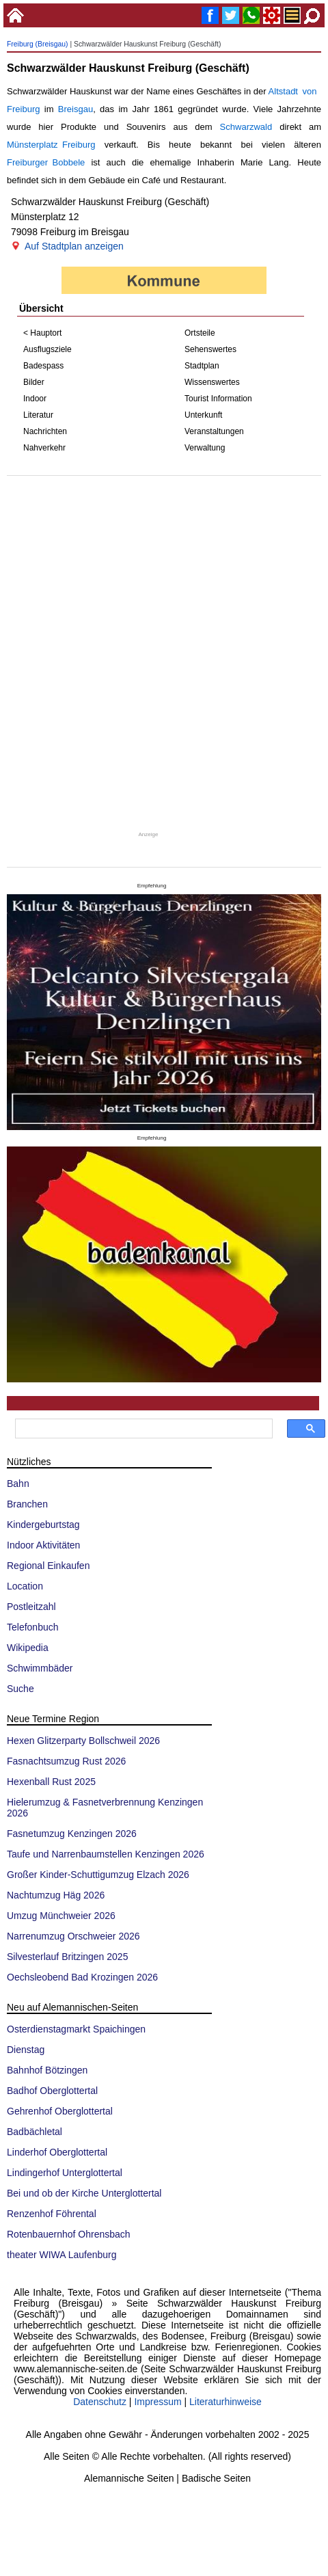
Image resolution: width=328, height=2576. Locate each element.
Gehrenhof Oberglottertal (60, 2111)
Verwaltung (204, 448)
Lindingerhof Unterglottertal (64, 2172)
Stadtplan (201, 366)
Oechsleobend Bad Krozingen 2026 (82, 1977)
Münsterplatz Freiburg (51, 144)
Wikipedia (28, 1647)
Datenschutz (99, 2401)
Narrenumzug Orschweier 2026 (73, 1936)
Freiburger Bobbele (46, 162)
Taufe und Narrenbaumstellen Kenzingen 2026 (105, 1854)
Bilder (33, 382)
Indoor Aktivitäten (43, 1545)
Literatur (38, 415)
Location (25, 1586)
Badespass (43, 366)
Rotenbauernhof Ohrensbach (69, 2234)
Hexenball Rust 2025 (51, 1781)
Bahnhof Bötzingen (47, 2070)
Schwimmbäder (39, 1668)
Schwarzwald (246, 127)
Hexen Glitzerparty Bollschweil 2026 (83, 1740)
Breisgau (75, 109)
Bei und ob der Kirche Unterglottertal (84, 2193)
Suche (20, 1688)
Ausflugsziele (47, 349)
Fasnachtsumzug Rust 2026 (66, 1761)
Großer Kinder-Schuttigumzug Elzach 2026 (98, 1874)
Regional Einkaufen (48, 1565)
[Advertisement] (163, 652)
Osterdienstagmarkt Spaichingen (76, 2029)
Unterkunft (203, 415)
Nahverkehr (44, 448)
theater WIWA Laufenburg (62, 2254)
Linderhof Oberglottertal (57, 2152)
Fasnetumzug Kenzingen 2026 (72, 1833)
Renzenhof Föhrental (51, 2213)
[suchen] (142, 1429)
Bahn (18, 1483)
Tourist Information (218, 398)
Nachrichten (45, 431)
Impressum (157, 2401)
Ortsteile (199, 333)
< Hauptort (42, 333)
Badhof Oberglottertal (52, 2090)
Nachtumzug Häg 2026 (56, 1895)
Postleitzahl (31, 1606)
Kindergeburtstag (43, 1524)
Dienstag (25, 2049)
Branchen (27, 1504)
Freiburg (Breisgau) (37, 44)
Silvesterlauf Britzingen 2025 (67, 1956)
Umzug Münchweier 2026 (61, 1915)
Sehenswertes (210, 349)
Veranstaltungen (214, 431)
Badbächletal (34, 2131)
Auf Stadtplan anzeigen (74, 246)
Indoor (34, 398)
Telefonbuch (33, 1627)
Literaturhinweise (225, 2401)
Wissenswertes (212, 382)
